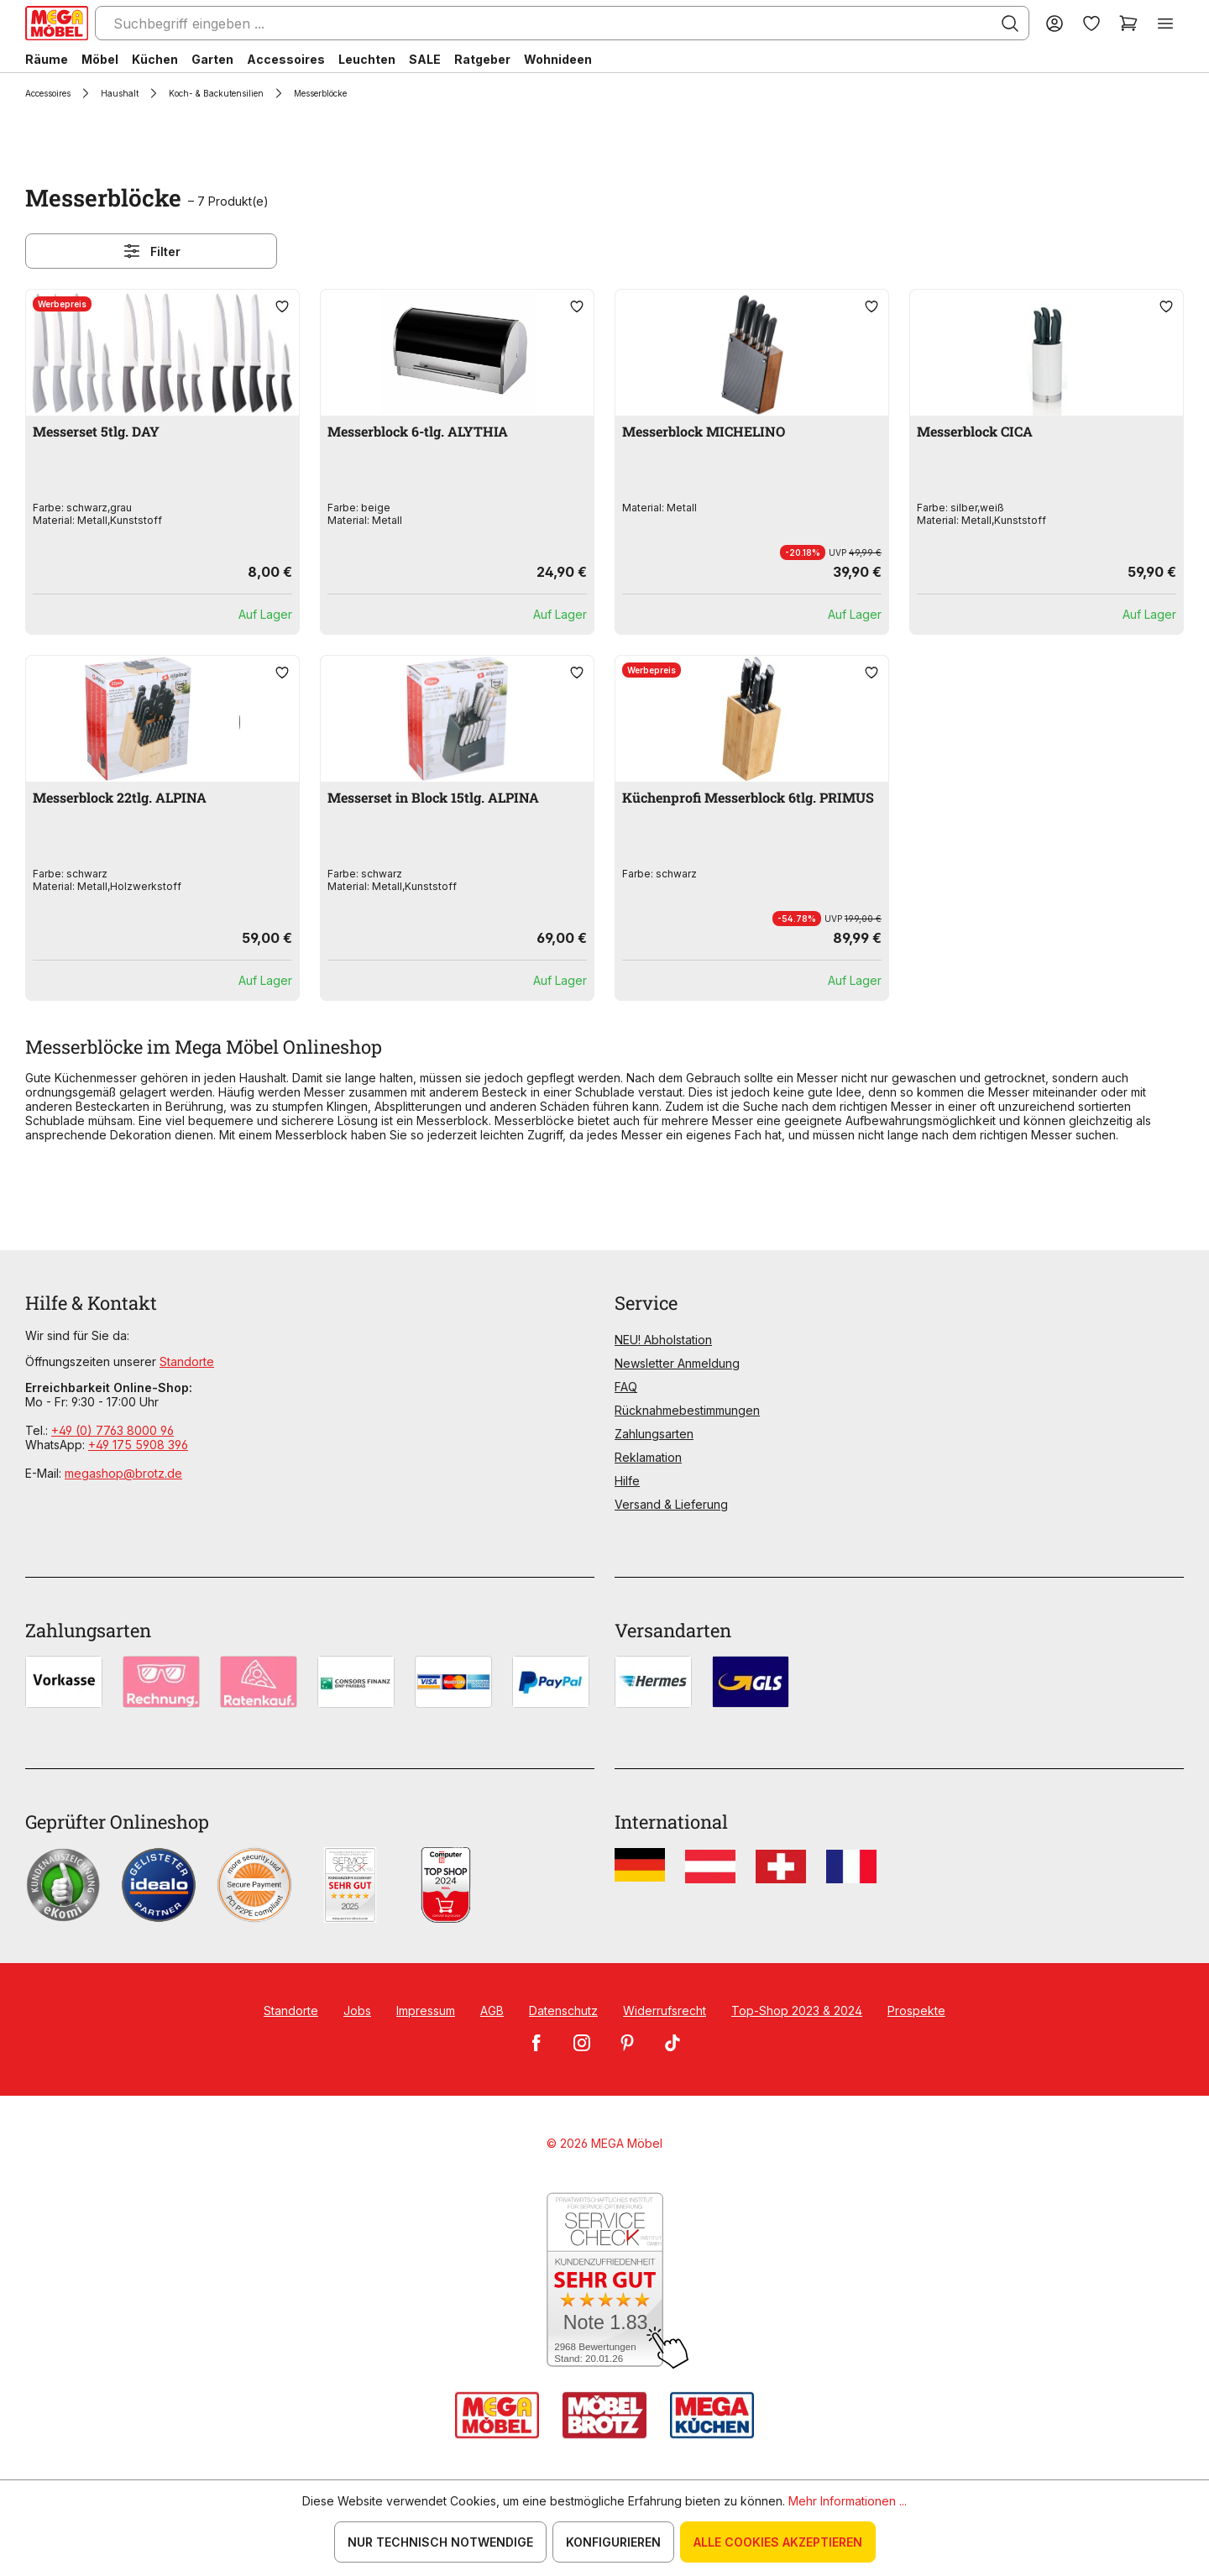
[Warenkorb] (1128, 23)
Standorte (187, 1361)
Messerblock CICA (975, 431)
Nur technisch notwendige (440, 2542)
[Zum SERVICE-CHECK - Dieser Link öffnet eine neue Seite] (605, 2281)
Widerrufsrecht (664, 2010)
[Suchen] (1010, 23)
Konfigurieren (613, 2542)
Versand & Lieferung (671, 1504)
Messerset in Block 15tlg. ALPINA (433, 797)
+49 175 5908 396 (138, 1444)
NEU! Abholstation (663, 1340)
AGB (492, 2010)
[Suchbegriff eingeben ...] (562, 23)
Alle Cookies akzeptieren (777, 2542)
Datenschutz (563, 2010)
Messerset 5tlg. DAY (96, 431)
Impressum (425, 2010)
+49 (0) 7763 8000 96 (112, 1430)
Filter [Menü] (151, 251)
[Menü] (1165, 23)
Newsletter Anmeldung (677, 1363)
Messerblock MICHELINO (703, 431)
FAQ (626, 1387)
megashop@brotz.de (123, 1473)
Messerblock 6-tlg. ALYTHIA (417, 431)
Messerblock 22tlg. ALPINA (120, 797)
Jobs (357, 2010)
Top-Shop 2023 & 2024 (796, 2010)
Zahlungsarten (654, 1434)
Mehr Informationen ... (847, 2501)
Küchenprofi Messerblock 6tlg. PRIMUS (748, 797)
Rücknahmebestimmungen (687, 1410)
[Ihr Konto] (1054, 23)
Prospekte (916, 2010)
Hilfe (627, 1481)
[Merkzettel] (1091, 23)
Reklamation (648, 1457)
